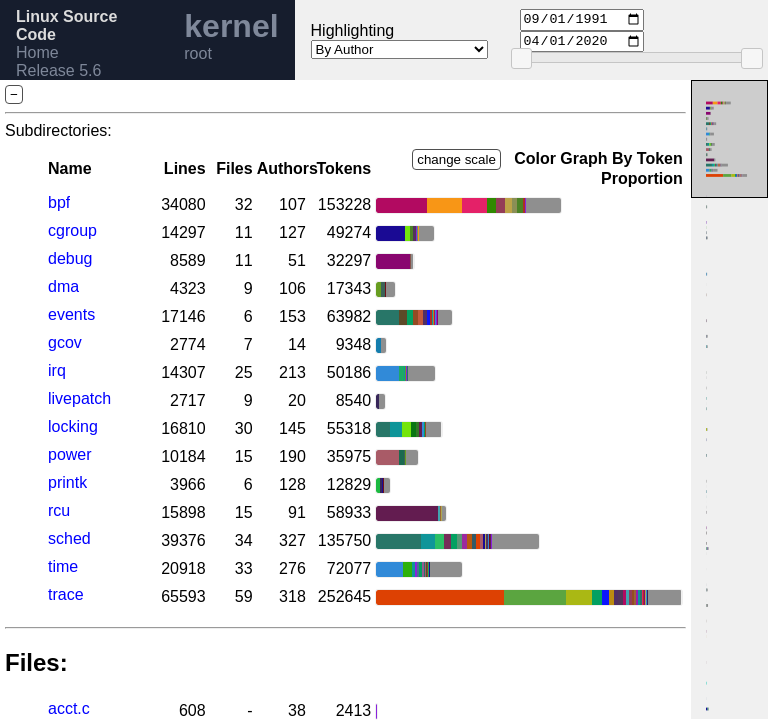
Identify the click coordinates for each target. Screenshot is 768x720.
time (63, 566)
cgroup (72, 230)
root (198, 53)
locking (73, 426)
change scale (456, 159)
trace (66, 594)
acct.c (69, 708)
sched (69, 538)
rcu (59, 510)
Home (37, 52)
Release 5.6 (58, 70)
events (71, 314)
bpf (59, 202)
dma (63, 286)
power (70, 454)
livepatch (79, 398)
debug (70, 258)
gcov (65, 342)
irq (57, 370)
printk (67, 482)
